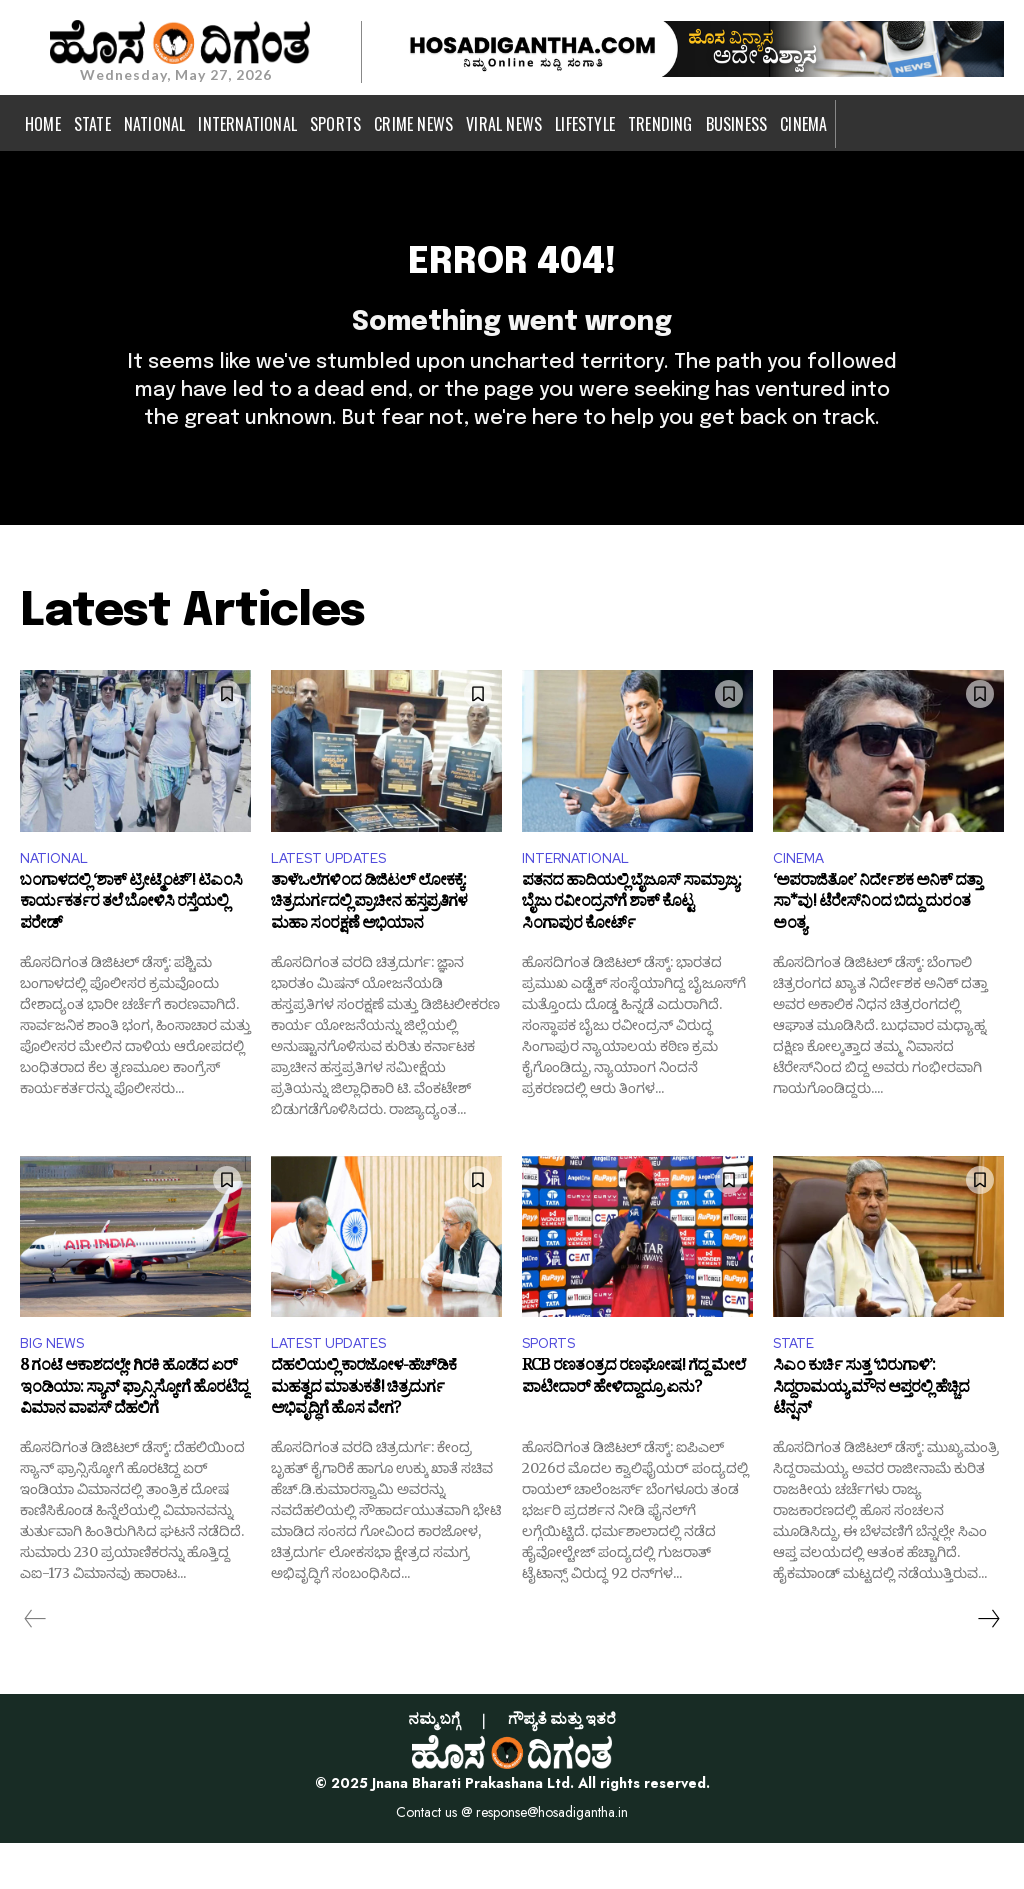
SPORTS (554, 1387)
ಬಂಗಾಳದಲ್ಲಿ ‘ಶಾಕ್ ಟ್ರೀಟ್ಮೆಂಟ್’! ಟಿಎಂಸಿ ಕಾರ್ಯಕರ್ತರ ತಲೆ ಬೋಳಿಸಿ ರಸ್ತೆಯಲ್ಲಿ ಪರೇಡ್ (131, 948)
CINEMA (802, 896)
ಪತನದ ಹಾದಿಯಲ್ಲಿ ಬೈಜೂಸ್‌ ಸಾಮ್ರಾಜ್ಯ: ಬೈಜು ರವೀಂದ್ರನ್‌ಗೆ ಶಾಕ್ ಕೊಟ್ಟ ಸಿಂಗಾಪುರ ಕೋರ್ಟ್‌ (631, 948)
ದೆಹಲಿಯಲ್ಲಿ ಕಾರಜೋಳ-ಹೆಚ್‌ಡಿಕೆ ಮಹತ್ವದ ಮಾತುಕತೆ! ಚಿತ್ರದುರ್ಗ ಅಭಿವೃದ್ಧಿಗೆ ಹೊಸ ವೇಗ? (363, 1438)
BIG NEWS (56, 1387)
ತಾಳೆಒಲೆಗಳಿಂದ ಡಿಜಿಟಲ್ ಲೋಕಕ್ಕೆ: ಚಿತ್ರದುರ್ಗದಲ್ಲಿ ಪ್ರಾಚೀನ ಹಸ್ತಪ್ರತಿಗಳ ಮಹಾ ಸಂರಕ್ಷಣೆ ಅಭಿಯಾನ (369, 948)
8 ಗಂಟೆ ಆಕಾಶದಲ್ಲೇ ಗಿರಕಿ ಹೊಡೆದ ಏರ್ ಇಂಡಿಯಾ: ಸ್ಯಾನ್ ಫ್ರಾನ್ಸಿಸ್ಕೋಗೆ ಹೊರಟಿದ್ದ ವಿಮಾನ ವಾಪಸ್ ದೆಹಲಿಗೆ (134, 1438)
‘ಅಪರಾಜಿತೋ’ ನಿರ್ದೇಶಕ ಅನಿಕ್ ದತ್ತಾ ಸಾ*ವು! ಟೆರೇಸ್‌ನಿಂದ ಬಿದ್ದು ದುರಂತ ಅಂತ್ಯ (877, 948)
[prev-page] (35, 1665)
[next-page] (988, 1665)
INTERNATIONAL (583, 896)
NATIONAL (59, 896)
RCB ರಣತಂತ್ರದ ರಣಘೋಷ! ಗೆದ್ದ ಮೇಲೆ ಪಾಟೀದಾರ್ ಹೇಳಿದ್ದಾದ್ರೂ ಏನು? (633, 1428)
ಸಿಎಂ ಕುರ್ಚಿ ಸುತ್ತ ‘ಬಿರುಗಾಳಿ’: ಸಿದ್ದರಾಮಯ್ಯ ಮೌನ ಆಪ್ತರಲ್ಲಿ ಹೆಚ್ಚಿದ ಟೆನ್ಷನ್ (871, 1438)
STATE (797, 1387)
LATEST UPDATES (337, 896)
